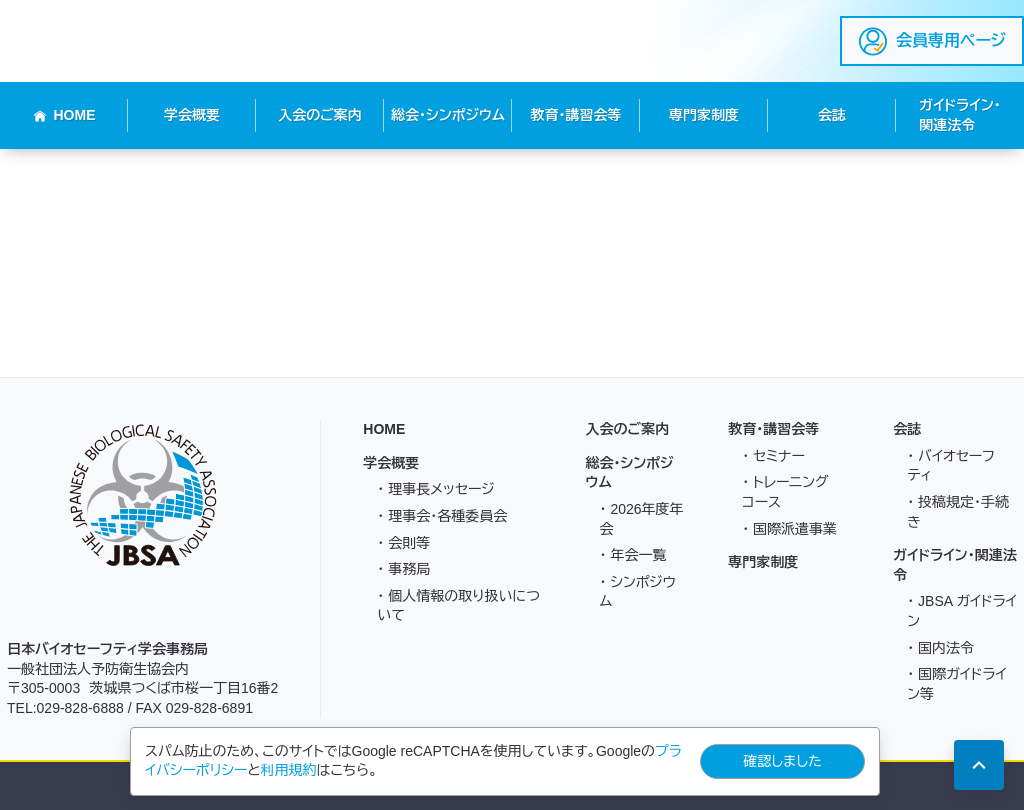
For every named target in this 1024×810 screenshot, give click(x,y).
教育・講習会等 (576, 115)
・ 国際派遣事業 (789, 529)
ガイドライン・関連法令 (959, 115)
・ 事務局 (403, 569)
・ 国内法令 (940, 648)
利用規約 (289, 770)
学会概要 (192, 115)
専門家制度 (704, 115)
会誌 (832, 115)
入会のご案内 (320, 115)
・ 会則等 (403, 543)
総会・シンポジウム (448, 115)
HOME (64, 115)
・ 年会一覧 (633, 555)
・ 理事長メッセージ (435, 489)
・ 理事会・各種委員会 (442, 516)
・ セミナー (773, 456)
